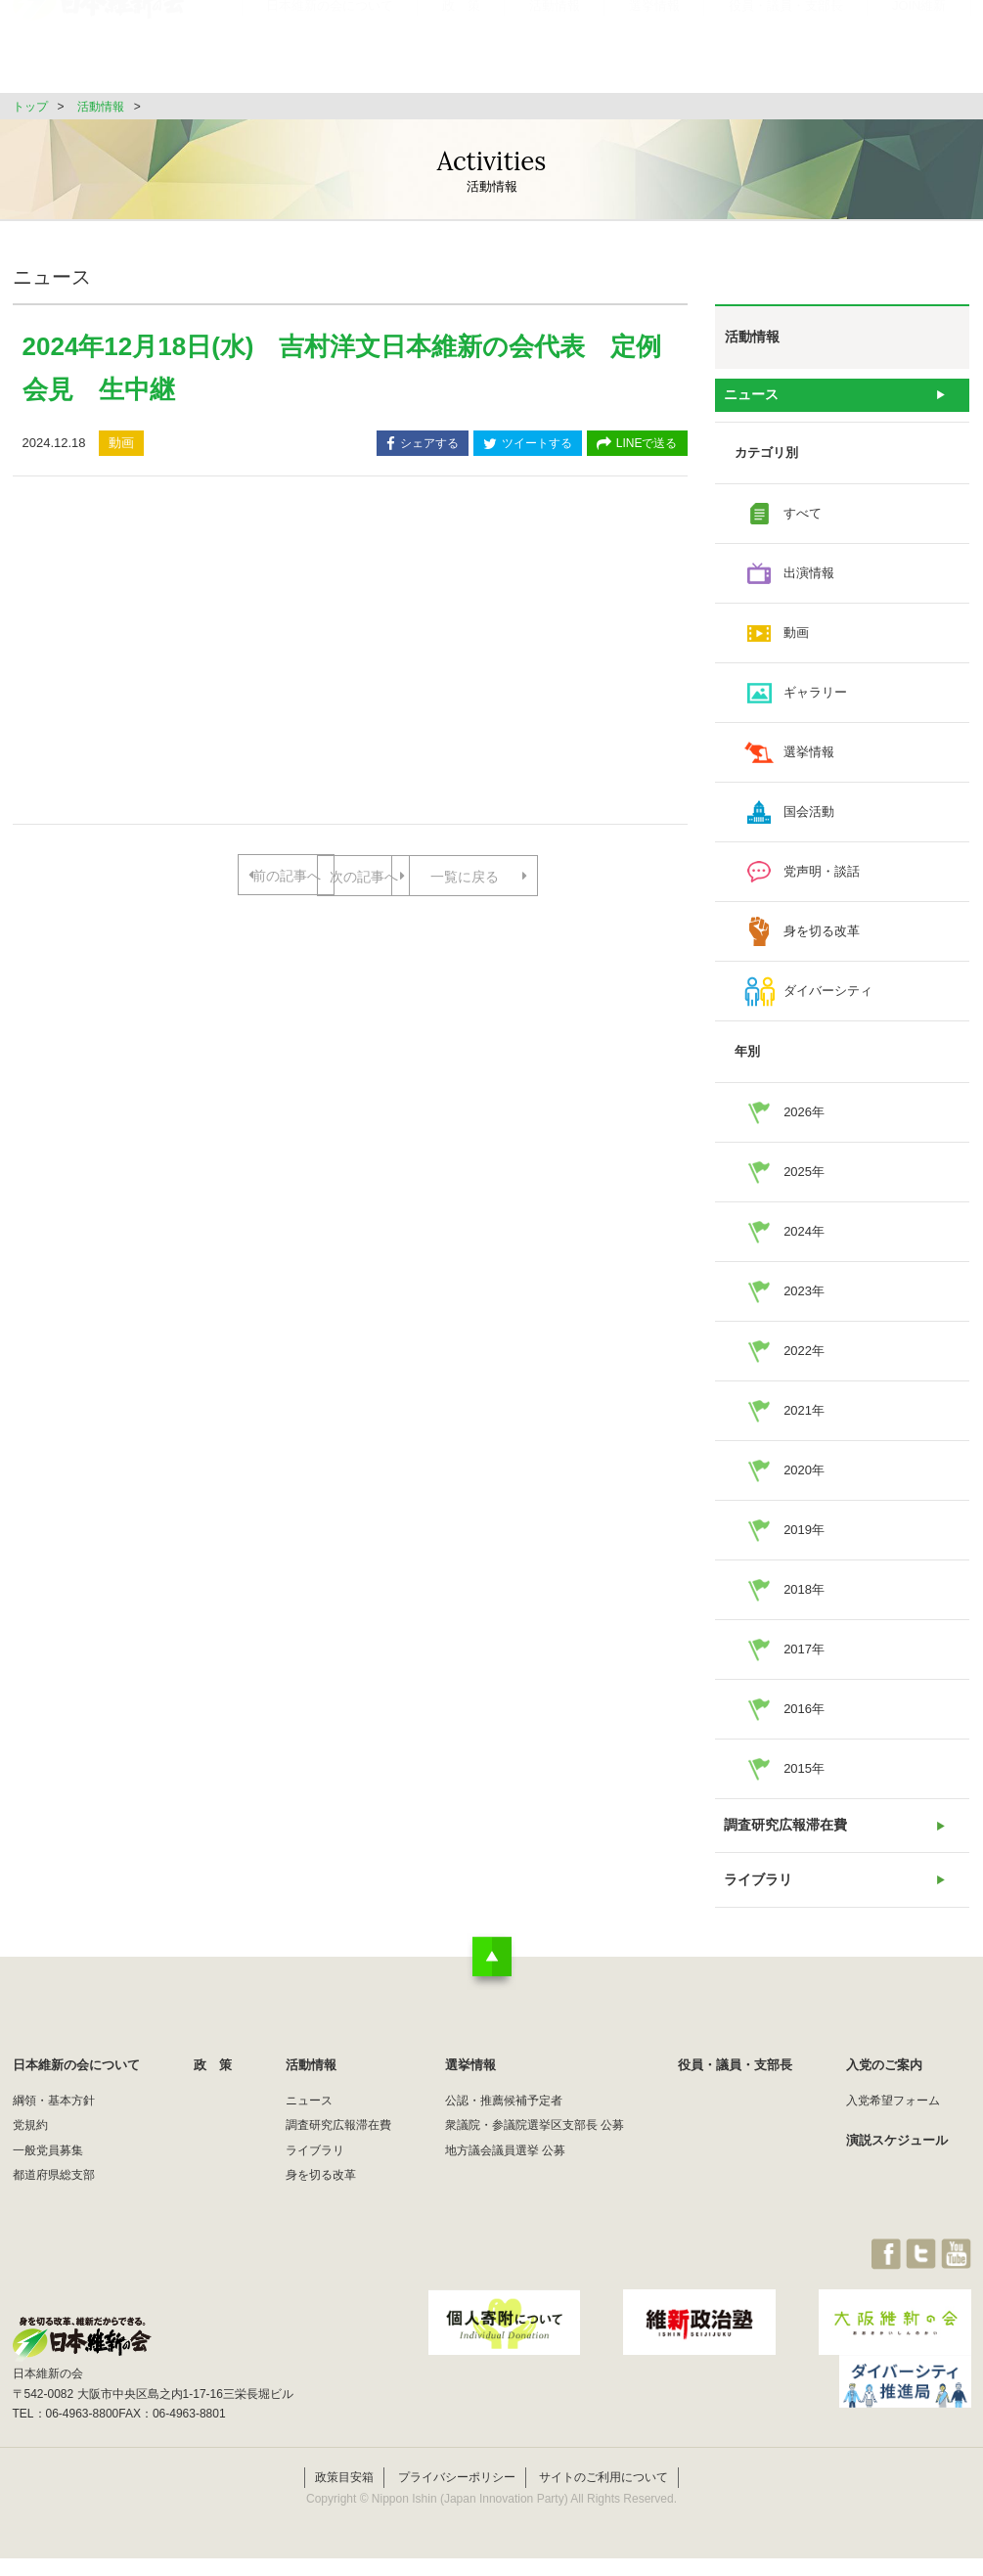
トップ (30, 106)
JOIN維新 (919, 53)
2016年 (804, 1714)
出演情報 (808, 578)
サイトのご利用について (603, 2496)
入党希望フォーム (893, 2117)
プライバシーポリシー (456, 2496)
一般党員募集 (48, 2167)
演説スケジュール (897, 2156)
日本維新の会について (329, 53)
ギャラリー (815, 698)
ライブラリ (756, 1893)
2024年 (804, 1237)
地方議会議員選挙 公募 (505, 2167)
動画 (796, 638)
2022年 (804, 1356)
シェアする (422, 444)
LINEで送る (637, 444)
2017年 (804, 1655)
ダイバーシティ (827, 996)
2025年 (804, 1177)
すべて (802, 519)
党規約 (30, 2141)
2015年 (804, 1774)
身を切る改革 (821, 936)
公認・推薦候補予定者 (503, 2117)
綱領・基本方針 (54, 2117)
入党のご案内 (884, 2081)
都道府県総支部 (54, 2191)
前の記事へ (272, 876)
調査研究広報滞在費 (782, 1834)
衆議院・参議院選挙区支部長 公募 (534, 2141)
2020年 (804, 1476)
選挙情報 (654, 53)
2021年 (804, 1416)
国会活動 (808, 817)
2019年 (804, 1535)
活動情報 (554, 53)
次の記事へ (427, 876)
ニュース (750, 397)
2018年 (804, 1595)
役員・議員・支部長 (786, 53)
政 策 (461, 53)
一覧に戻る (349, 938)
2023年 (804, 1296)
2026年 (804, 1117)
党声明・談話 (821, 877)
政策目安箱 (344, 2496)
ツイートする (527, 444)
